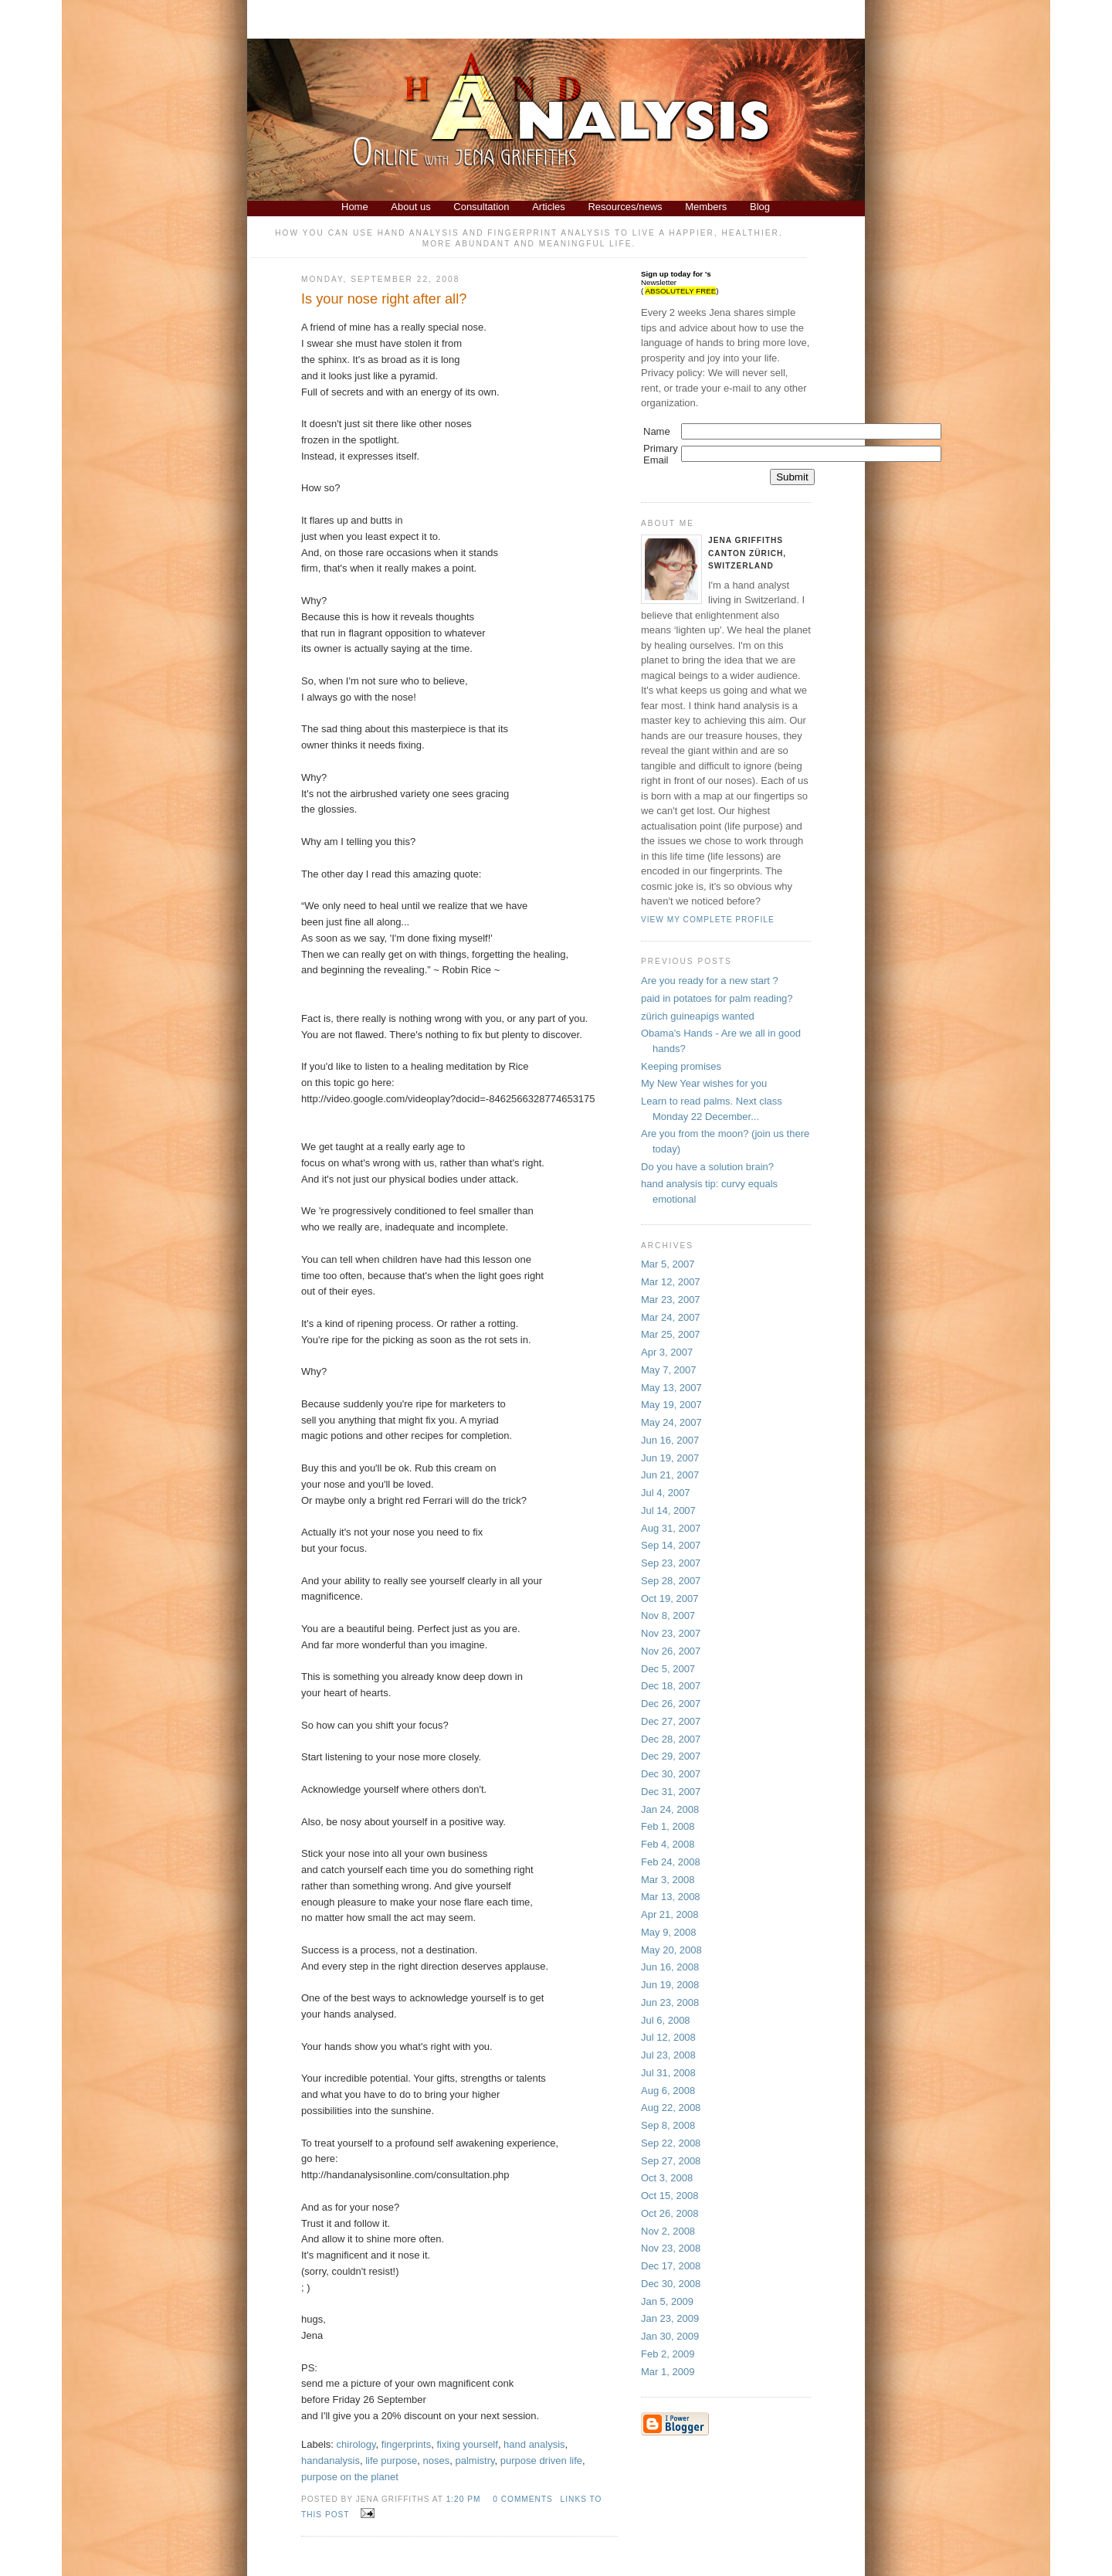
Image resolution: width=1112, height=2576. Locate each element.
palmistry (475, 2460)
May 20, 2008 (671, 1950)
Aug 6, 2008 (668, 2090)
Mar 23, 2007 (670, 1299)
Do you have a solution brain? (707, 1167)
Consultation (481, 206)
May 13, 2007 (671, 1387)
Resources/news (625, 206)
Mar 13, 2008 (670, 1896)
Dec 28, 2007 (670, 1739)
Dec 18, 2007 (670, 1686)
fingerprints (406, 2444)
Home (354, 206)
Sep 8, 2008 (668, 2125)
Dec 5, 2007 (668, 1669)
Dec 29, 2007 (670, 1756)
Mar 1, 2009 (667, 2371)
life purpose (391, 2460)
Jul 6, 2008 (665, 2020)
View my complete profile (708, 919)
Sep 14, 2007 (670, 1545)
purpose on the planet (349, 2477)
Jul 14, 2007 (668, 1510)
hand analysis (534, 2444)
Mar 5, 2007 (667, 1264)
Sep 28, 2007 (670, 1581)
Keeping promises (681, 1066)
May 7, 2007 (669, 1370)
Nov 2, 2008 (668, 2231)
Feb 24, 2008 (670, 1862)
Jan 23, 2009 (670, 2318)
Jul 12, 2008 (668, 2037)
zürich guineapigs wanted (697, 1016)
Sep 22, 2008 (670, 2143)
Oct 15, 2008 (669, 2195)
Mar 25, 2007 (670, 1334)
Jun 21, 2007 (670, 1475)
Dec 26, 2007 (670, 1703)
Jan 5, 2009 (667, 2301)
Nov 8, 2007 (668, 1615)
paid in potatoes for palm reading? (717, 998)
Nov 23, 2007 (670, 1633)
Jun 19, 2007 (670, 1458)
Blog (760, 206)
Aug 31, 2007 (670, 1528)
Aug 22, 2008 (670, 2107)
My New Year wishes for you (704, 1083)
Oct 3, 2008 (667, 2178)
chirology (356, 2444)
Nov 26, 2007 (670, 1651)
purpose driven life (541, 2460)
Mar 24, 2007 (670, 1317)
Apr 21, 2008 (669, 1914)
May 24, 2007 (671, 1422)
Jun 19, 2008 (670, 1985)
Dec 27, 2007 (670, 1721)
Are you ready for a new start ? (709, 980)
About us (410, 206)
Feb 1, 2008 (667, 1826)
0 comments (523, 2499)
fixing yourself (466, 2444)
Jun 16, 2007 (670, 1440)
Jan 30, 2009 (670, 2336)
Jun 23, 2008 (670, 2002)
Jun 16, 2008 (670, 1967)
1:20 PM (463, 2499)
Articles (548, 206)
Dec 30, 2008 (670, 2283)
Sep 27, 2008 (670, 2161)
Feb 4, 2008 (667, 1844)
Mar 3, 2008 (667, 1879)
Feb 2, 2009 (667, 2354)
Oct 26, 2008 (669, 2213)
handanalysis (330, 2460)
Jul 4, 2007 (665, 1492)
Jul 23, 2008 (668, 2055)
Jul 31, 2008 (668, 2073)
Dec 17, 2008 (670, 2266)
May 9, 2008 (669, 1932)
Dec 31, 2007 (670, 1791)
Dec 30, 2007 (670, 1774)
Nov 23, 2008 (670, 2248)
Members (706, 206)
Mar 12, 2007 (670, 1282)
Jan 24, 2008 (670, 1809)
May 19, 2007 (671, 1404)
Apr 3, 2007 (667, 1352)
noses (436, 2460)
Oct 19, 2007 (669, 1598)
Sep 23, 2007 (670, 1563)
